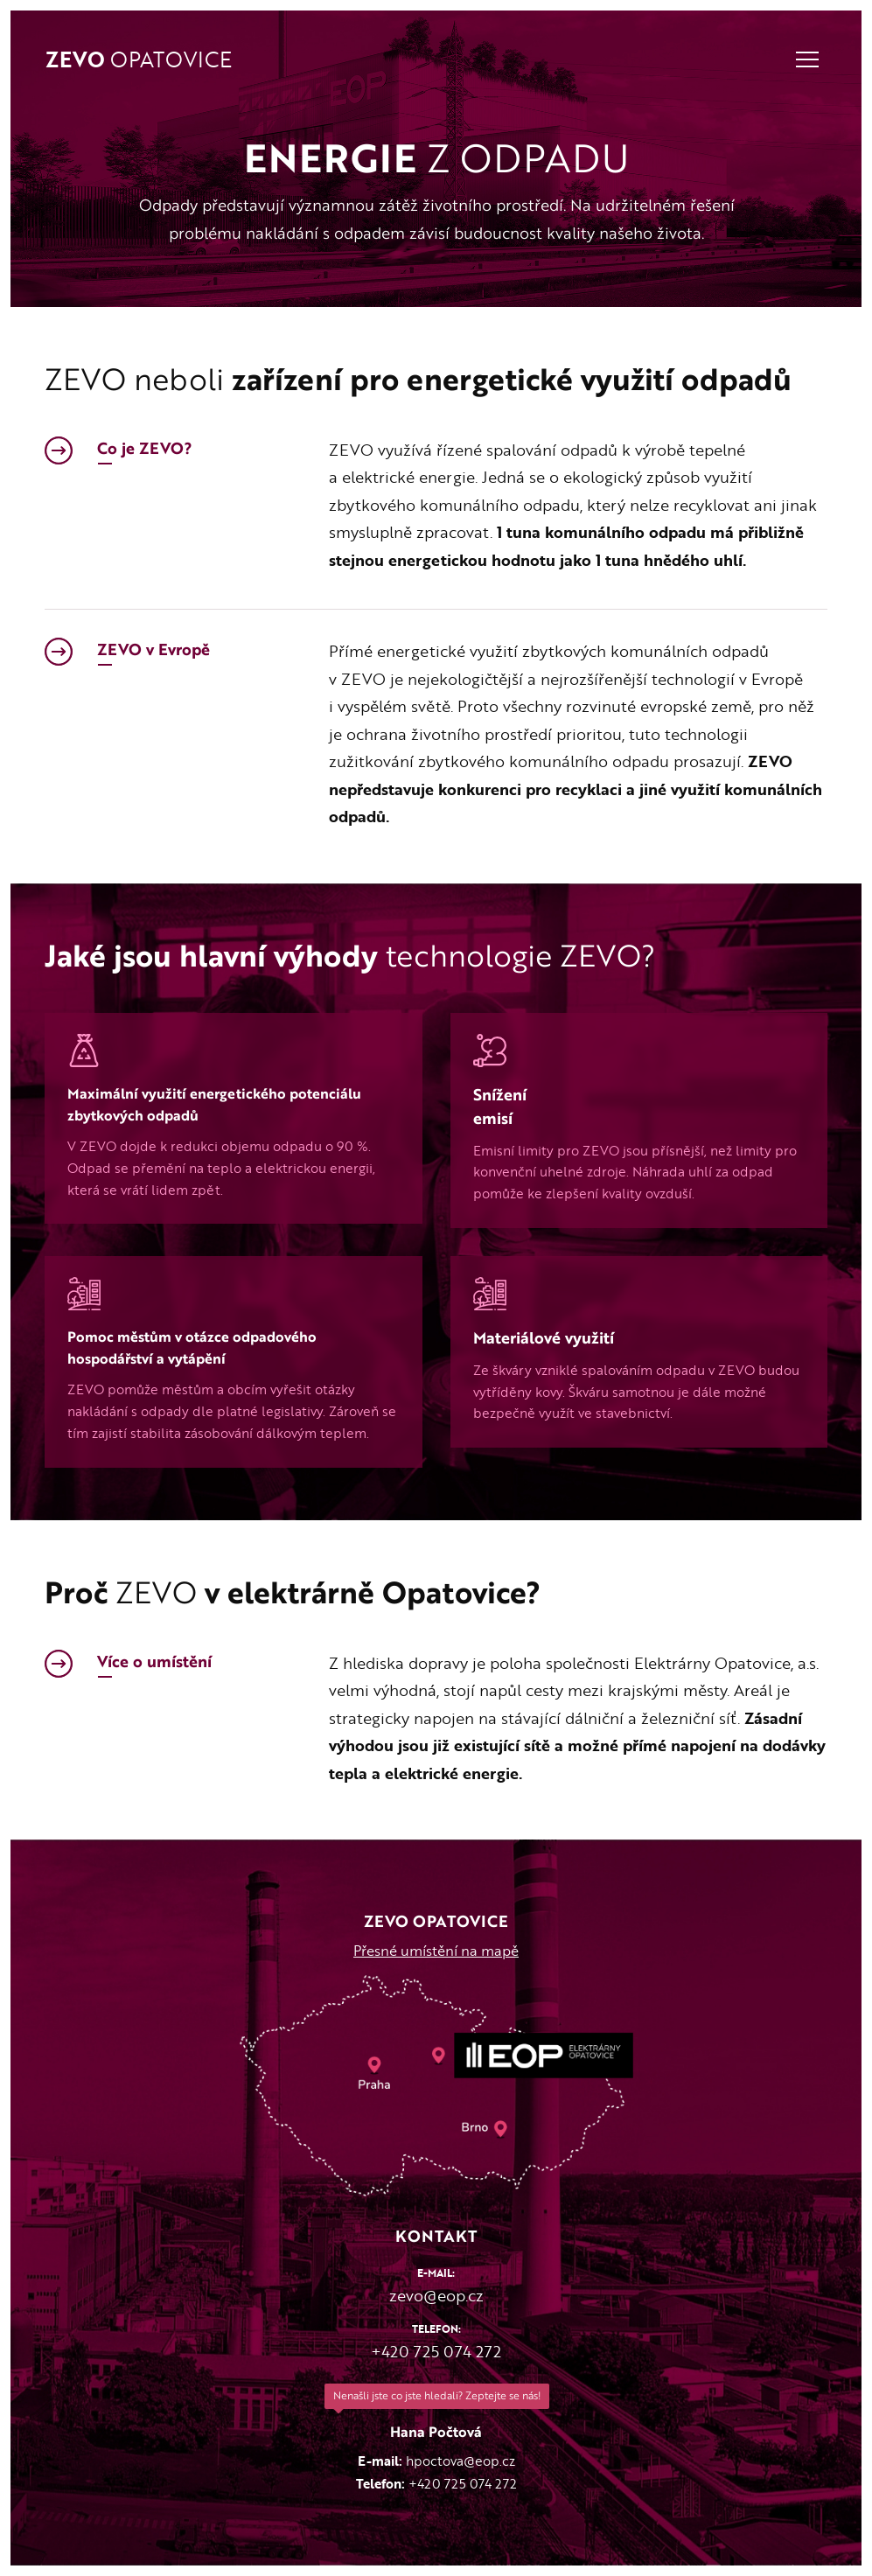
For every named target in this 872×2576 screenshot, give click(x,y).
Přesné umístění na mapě (436, 1951)
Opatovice (138, 61)
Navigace (807, 59)
